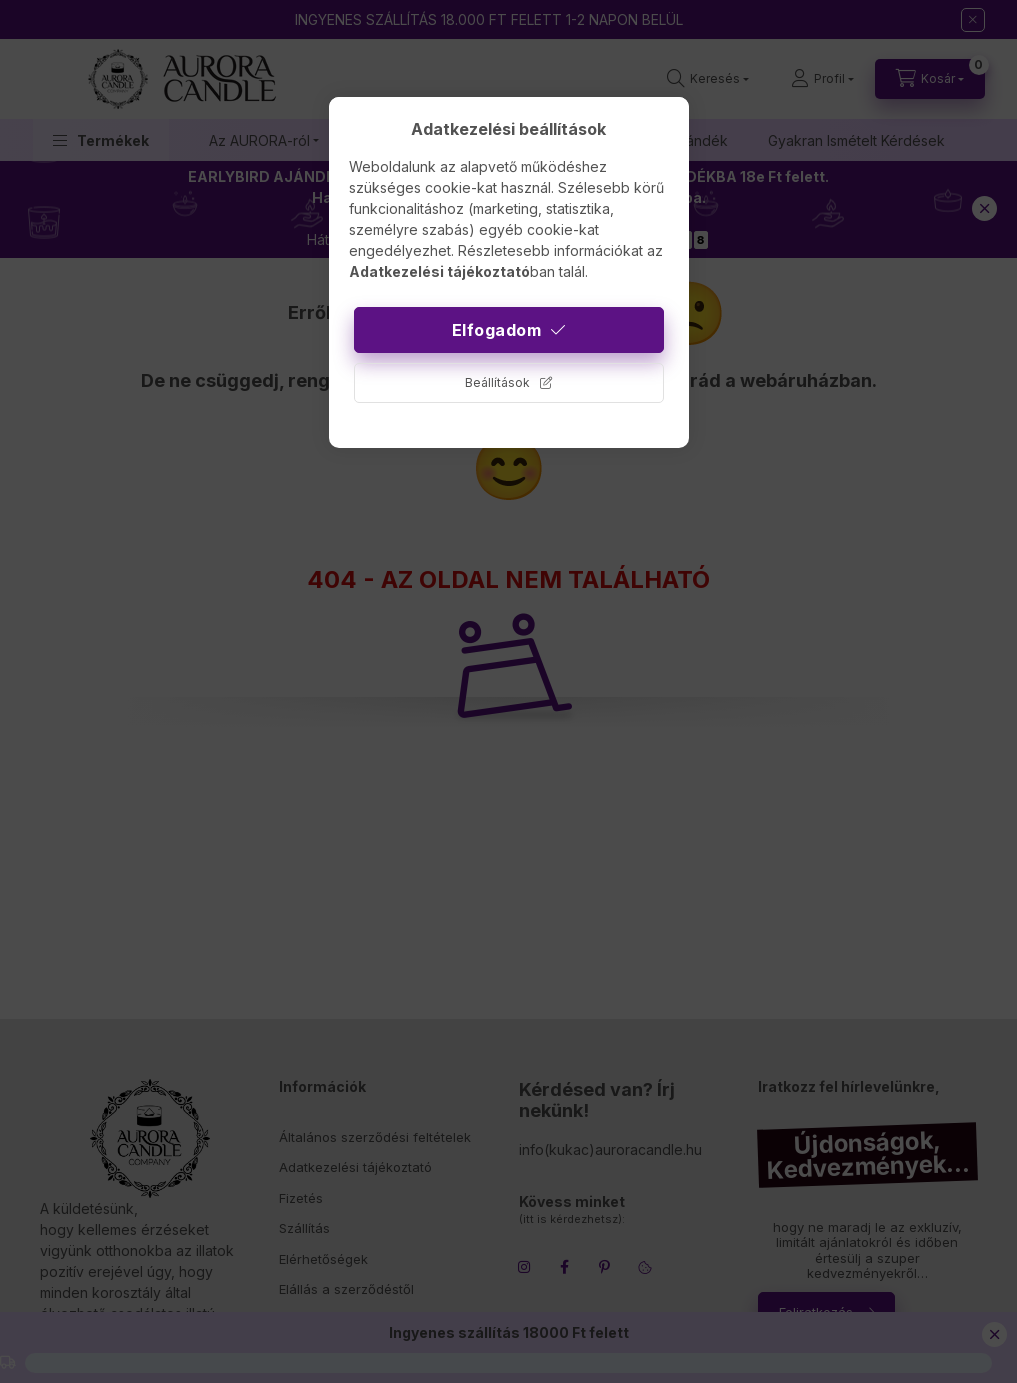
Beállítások (497, 382)
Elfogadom (497, 330)
